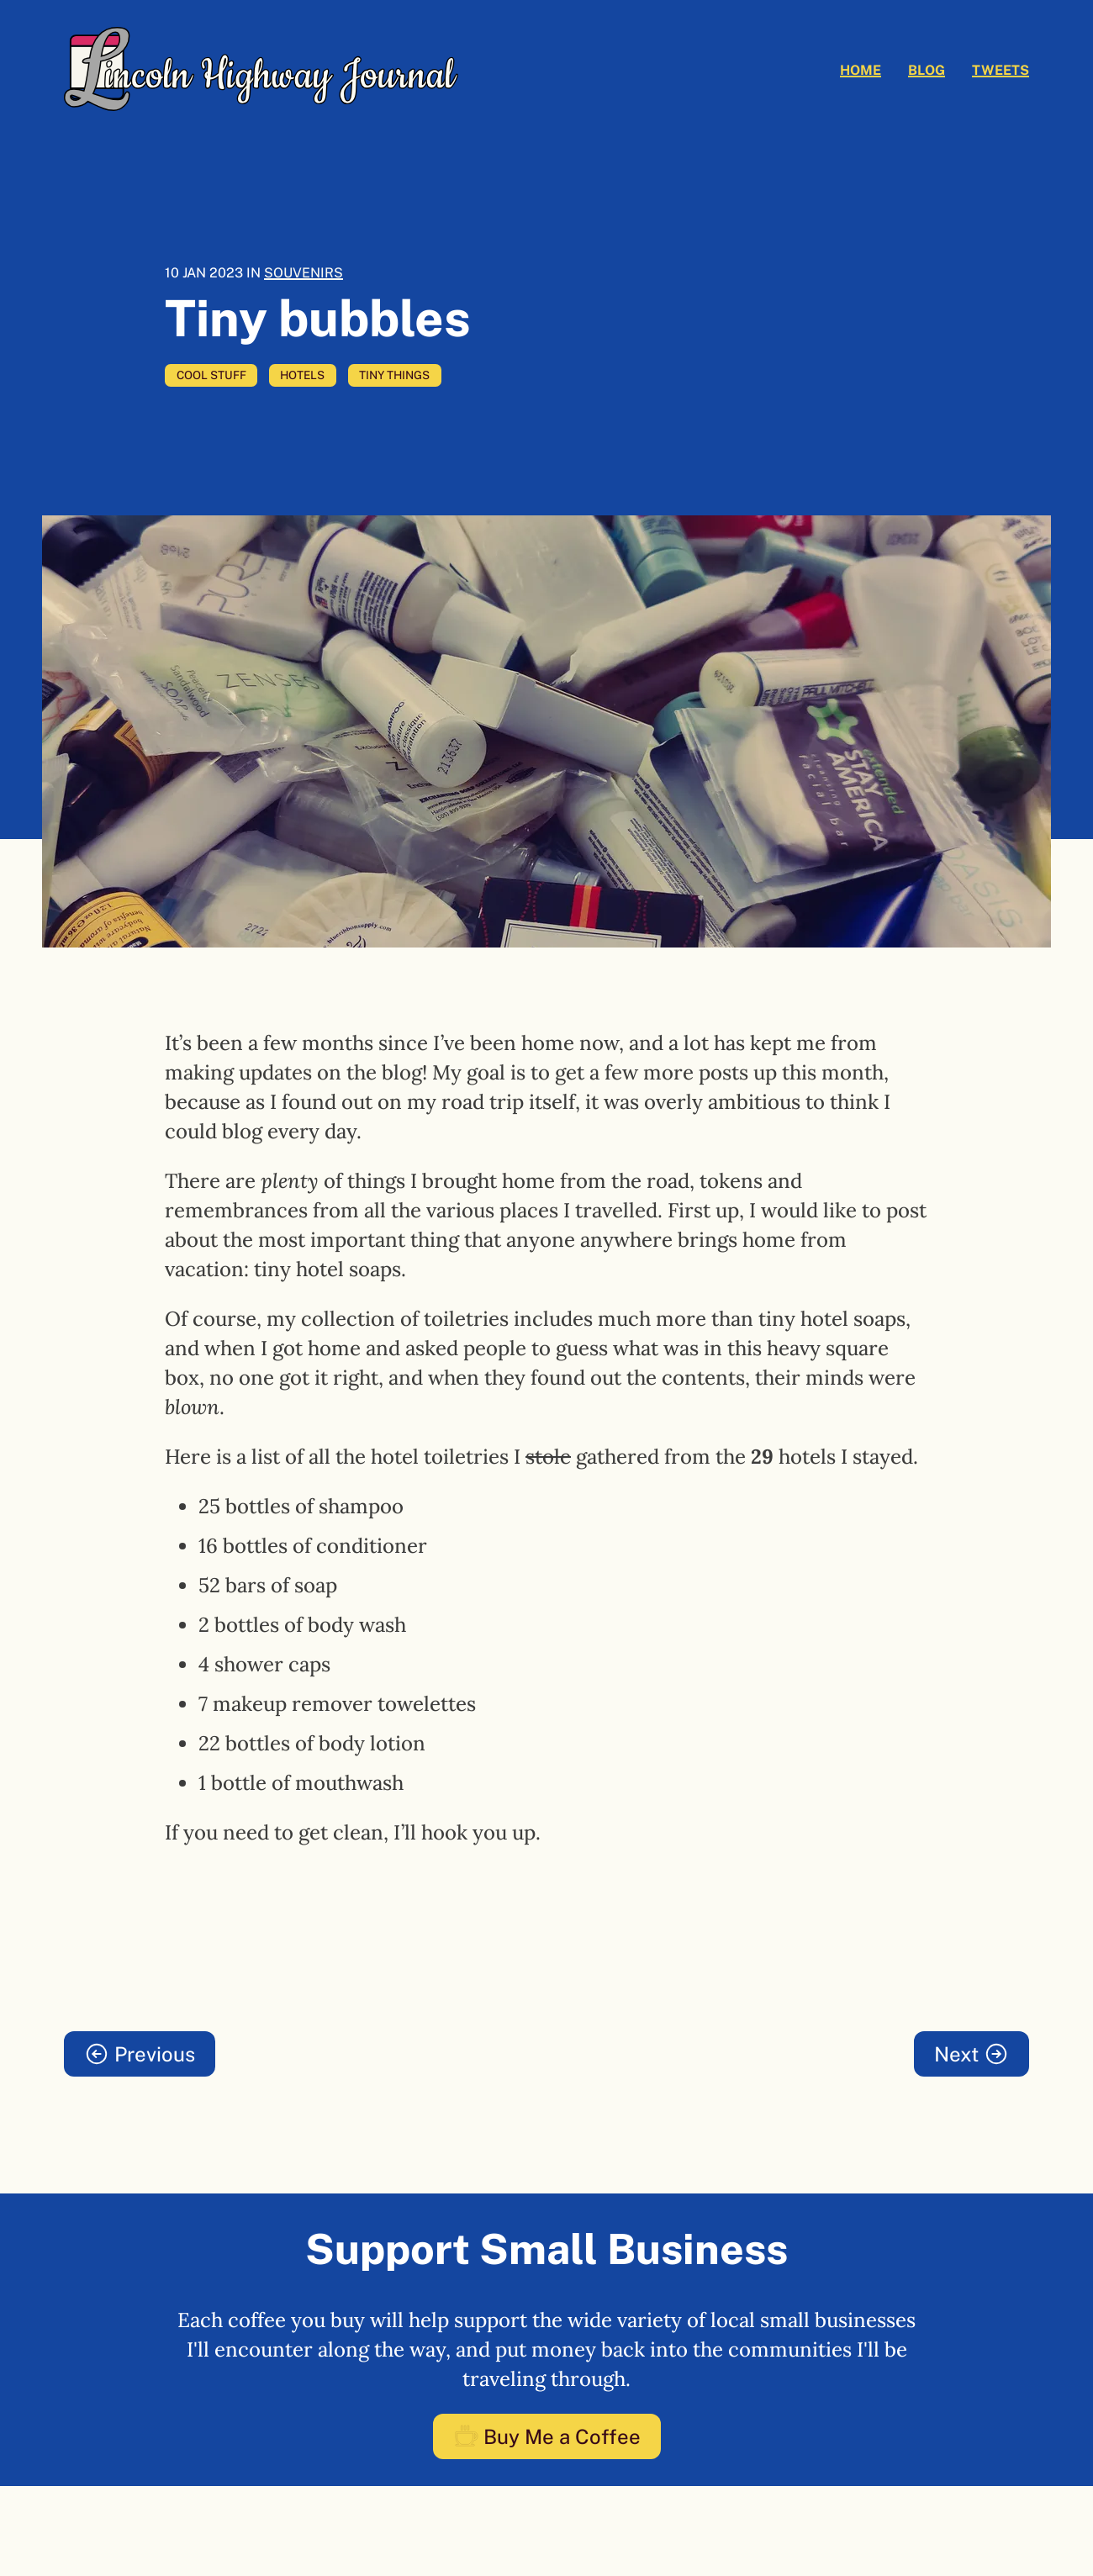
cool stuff (211, 375)
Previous (139, 2054)
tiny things (394, 375)
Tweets (1000, 70)
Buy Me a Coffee (547, 2436)
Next (971, 2054)
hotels (302, 375)
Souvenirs (303, 273)
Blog (926, 70)
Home (860, 70)
